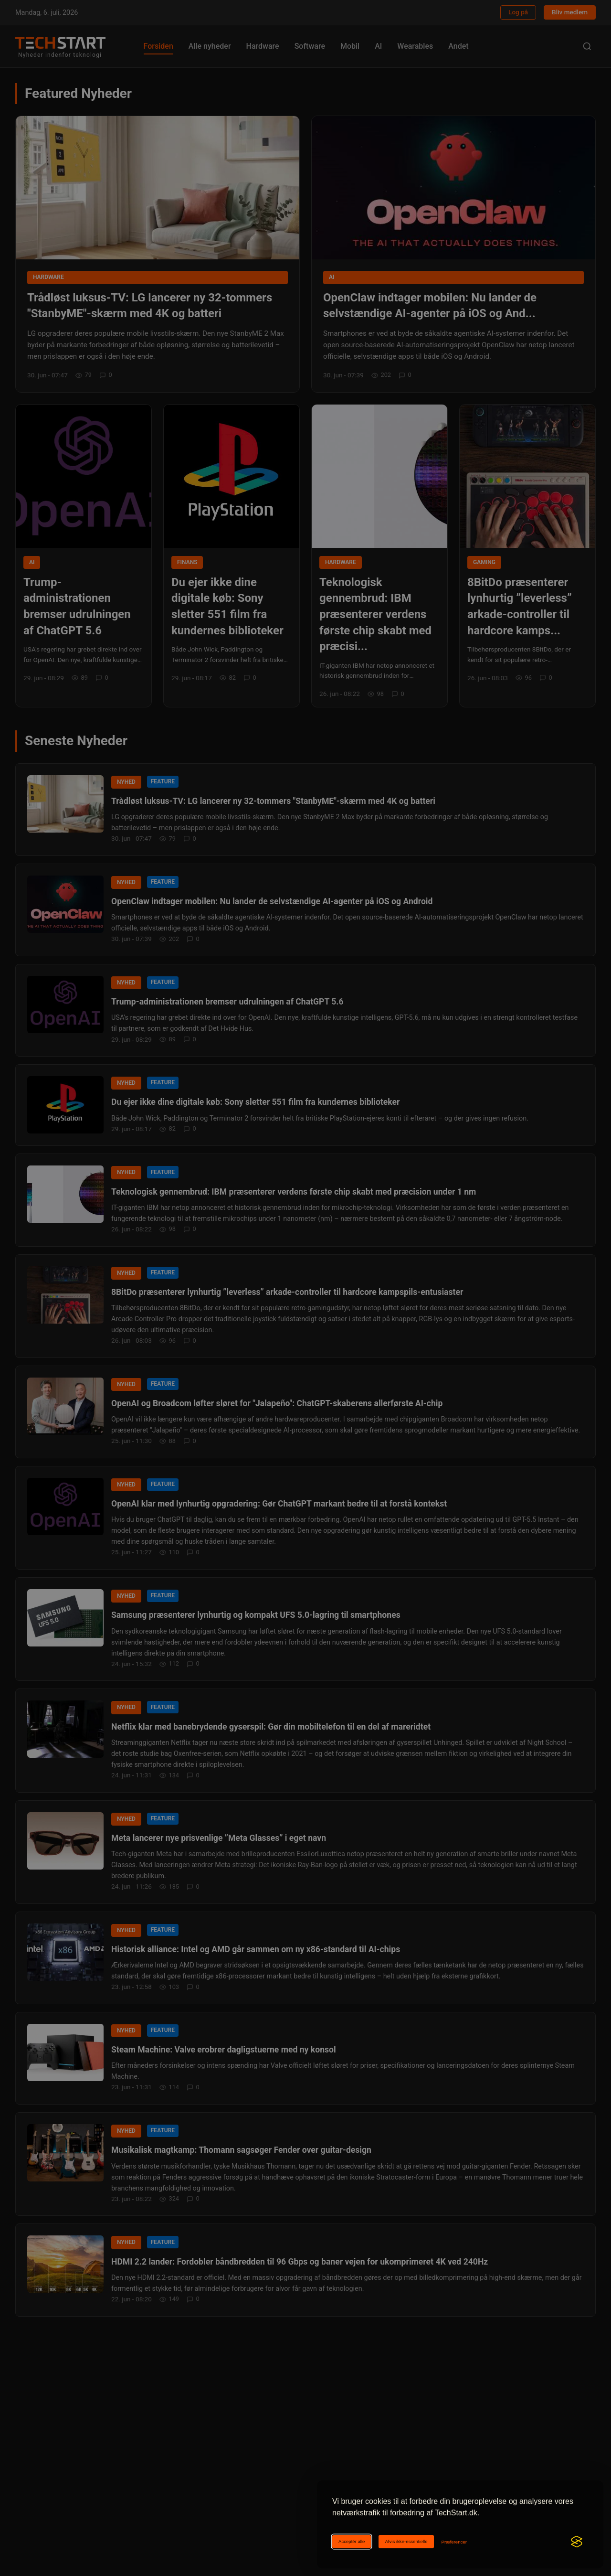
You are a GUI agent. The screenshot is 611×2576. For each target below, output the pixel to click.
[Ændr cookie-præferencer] (454, 2542)
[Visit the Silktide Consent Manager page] (576, 2541)
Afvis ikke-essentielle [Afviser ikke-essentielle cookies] (406, 2541)
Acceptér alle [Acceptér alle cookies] (351, 2541)
